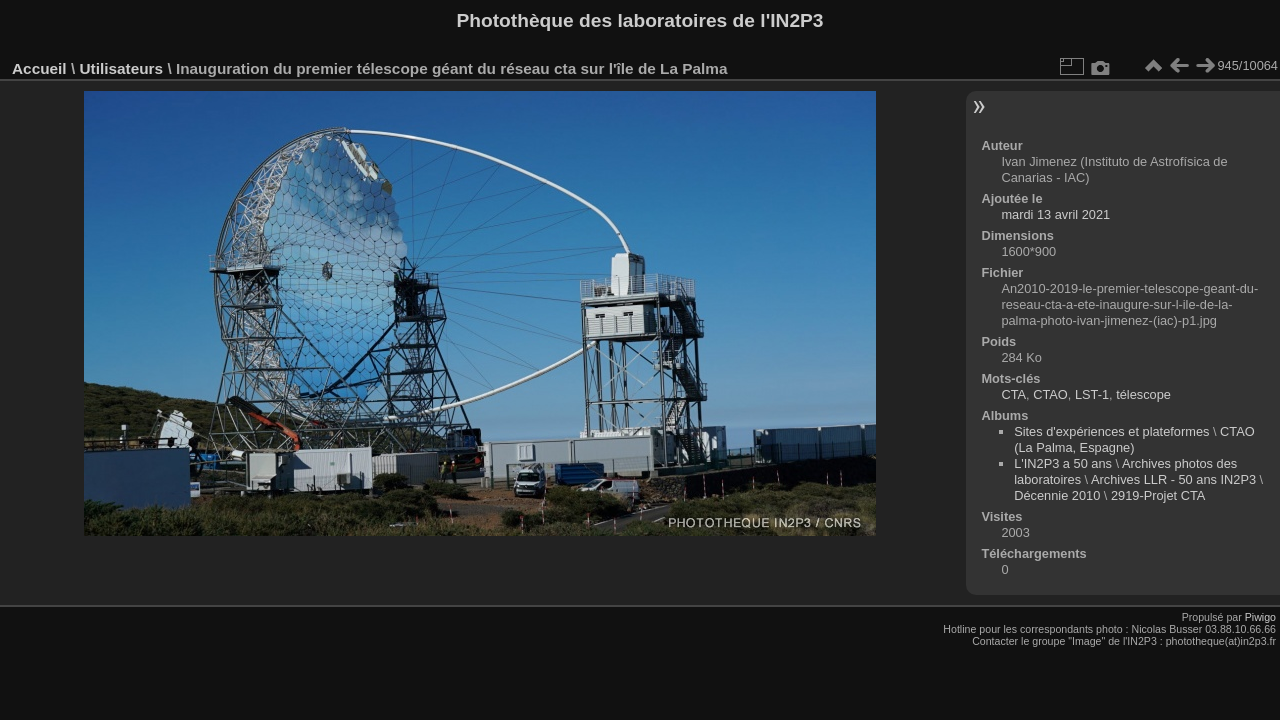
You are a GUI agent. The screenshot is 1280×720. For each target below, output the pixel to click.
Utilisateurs (121, 68)
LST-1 (1092, 394)
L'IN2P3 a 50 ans (1063, 463)
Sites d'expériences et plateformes (1111, 431)
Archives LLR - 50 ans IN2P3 (1173, 479)
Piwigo (1260, 617)
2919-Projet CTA (1158, 495)
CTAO (1050, 394)
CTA (1013, 394)
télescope (1143, 394)
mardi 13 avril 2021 (1055, 214)
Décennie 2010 (1057, 495)
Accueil (39, 68)
